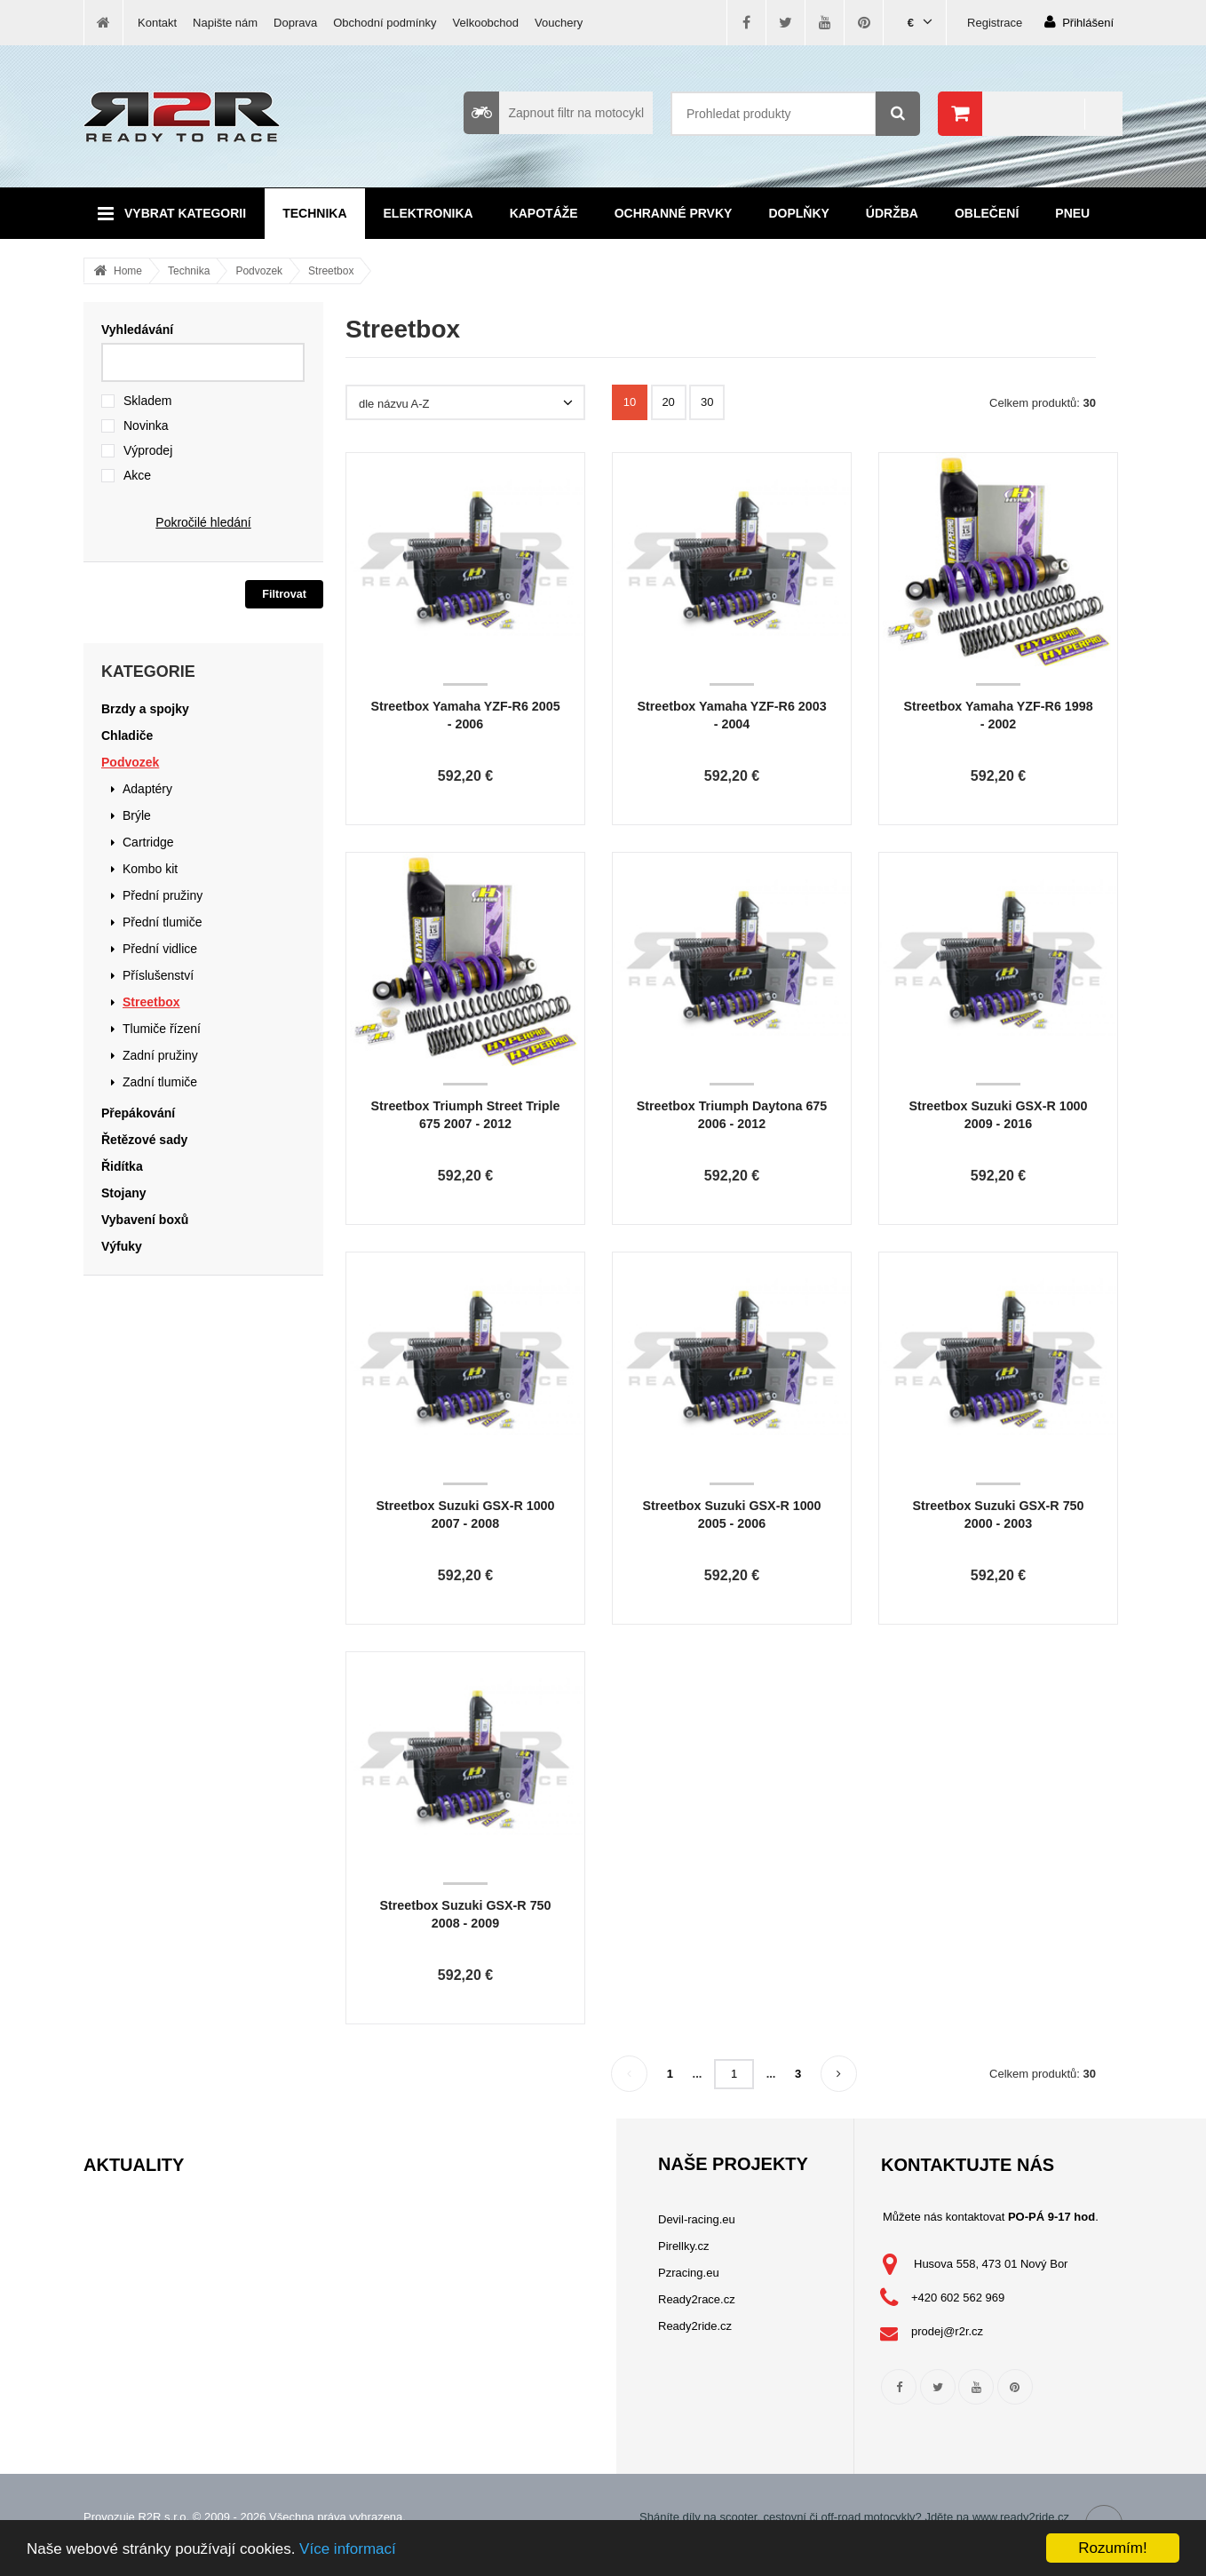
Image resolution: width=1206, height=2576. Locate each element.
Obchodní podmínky (384, 22)
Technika (314, 213)
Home (128, 271)
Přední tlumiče (162, 922)
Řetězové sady (144, 1140)
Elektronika (428, 213)
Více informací (347, 2548)
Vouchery (559, 22)
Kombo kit (150, 869)
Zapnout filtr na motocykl (554, 112)
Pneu (1072, 213)
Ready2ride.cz (695, 2326)
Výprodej (147, 450)
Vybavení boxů (144, 1219)
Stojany (124, 1193)
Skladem (147, 400)
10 (629, 402)
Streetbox (330, 271)
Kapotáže (544, 213)
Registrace (994, 22)
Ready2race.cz (696, 2299)
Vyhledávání (137, 329)
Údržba (892, 213)
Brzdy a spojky (145, 709)
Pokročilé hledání (202, 522)
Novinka (146, 425)
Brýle (137, 815)
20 (668, 402)
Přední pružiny (162, 895)
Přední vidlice (160, 949)
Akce (137, 475)
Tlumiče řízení (162, 1029)
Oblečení (987, 213)
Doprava (295, 22)
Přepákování (138, 1113)
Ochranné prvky (674, 213)
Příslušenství (158, 975)
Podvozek (258, 271)
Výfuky (121, 1246)
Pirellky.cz (684, 2246)
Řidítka (122, 1166)
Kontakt (157, 22)
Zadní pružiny (160, 1055)
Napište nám (225, 22)
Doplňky (798, 213)
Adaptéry (147, 789)
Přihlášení (1079, 21)
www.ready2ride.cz (1020, 2517)
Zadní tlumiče (160, 1082)
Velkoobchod (486, 22)
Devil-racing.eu (696, 2219)
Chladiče (127, 735)
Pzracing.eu (688, 2272)
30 (707, 402)
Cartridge (148, 842)
